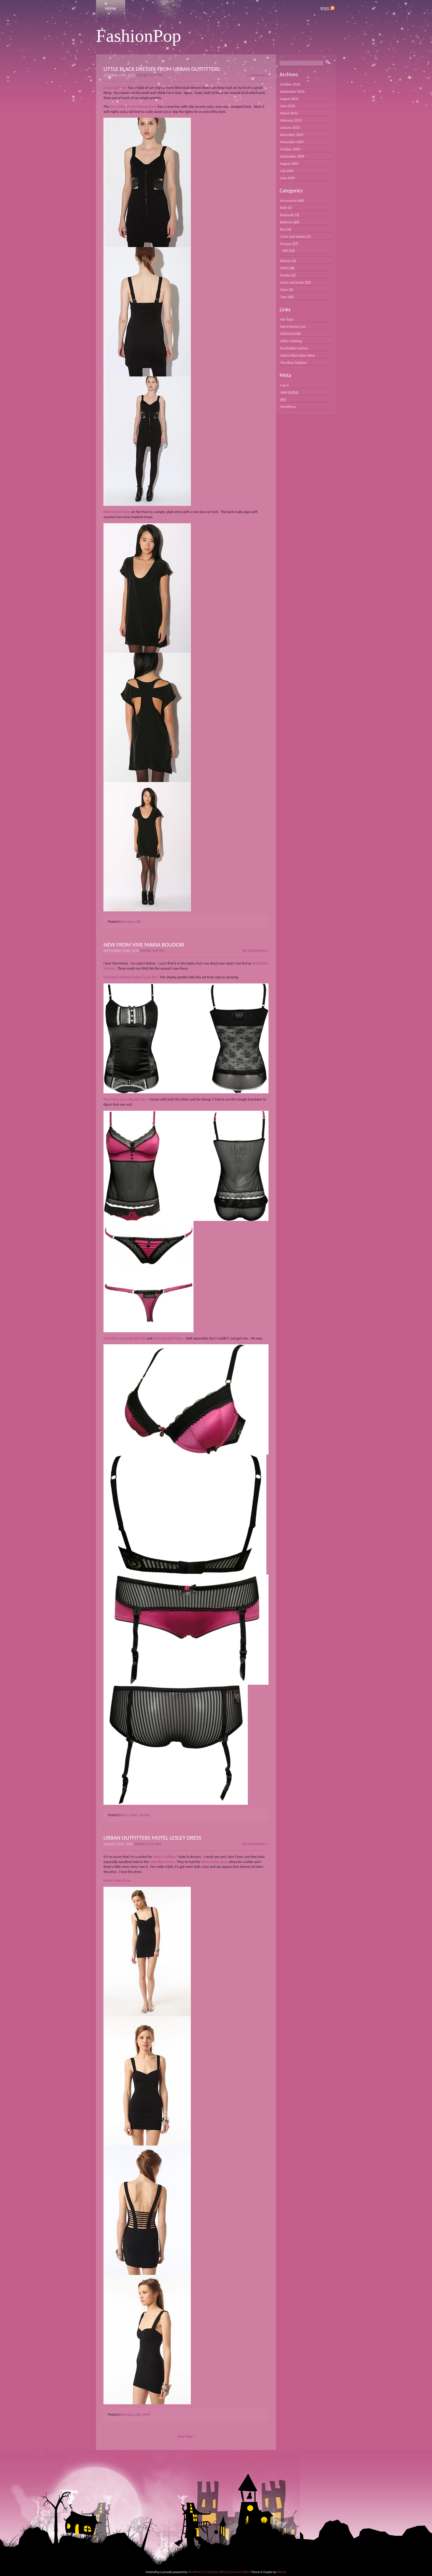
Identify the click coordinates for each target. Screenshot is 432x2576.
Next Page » (186, 2436)
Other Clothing (291, 341)
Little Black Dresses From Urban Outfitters (162, 68)
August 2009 (289, 164)
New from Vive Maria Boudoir (144, 944)
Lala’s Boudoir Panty (167, 1338)
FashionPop (138, 36)
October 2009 (290, 149)
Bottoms (286, 222)
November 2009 (292, 142)
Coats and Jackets (293, 236)
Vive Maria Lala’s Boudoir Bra (125, 1338)
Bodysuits (287, 215)
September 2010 (292, 91)
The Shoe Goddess (293, 363)
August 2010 (289, 99)
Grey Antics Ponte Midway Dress (133, 106)
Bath (283, 208)
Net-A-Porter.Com (293, 327)
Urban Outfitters (115, 88)
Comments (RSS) (239, 2572)
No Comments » (255, 951)
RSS (327, 8)
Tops (283, 297)
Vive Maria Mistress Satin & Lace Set (130, 977)
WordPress (288, 407)
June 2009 (287, 178)
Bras (125, 1815)
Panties (145, 1815)
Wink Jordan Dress (117, 512)
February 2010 (291, 120)
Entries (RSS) (218, 2572)
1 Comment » (257, 75)
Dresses (128, 922)
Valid (289, 392)
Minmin (281, 2572)
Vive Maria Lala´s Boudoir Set (125, 1099)
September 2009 (292, 156)
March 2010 (289, 113)
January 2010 (290, 127)
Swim (284, 290)
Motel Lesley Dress (214, 1862)
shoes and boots (292, 282)
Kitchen (285, 261)
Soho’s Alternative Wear (297, 355)
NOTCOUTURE (290, 334)
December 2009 (291, 135)
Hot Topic (287, 319)
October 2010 (290, 84)
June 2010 (287, 106)
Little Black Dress (162, 1862)
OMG (134, 1815)
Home (110, 8)
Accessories (288, 200)
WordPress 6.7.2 (198, 2572)
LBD (138, 922)
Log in (284, 385)
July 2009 (287, 171)
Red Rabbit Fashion (294, 348)
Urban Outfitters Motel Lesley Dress (152, 1837)
